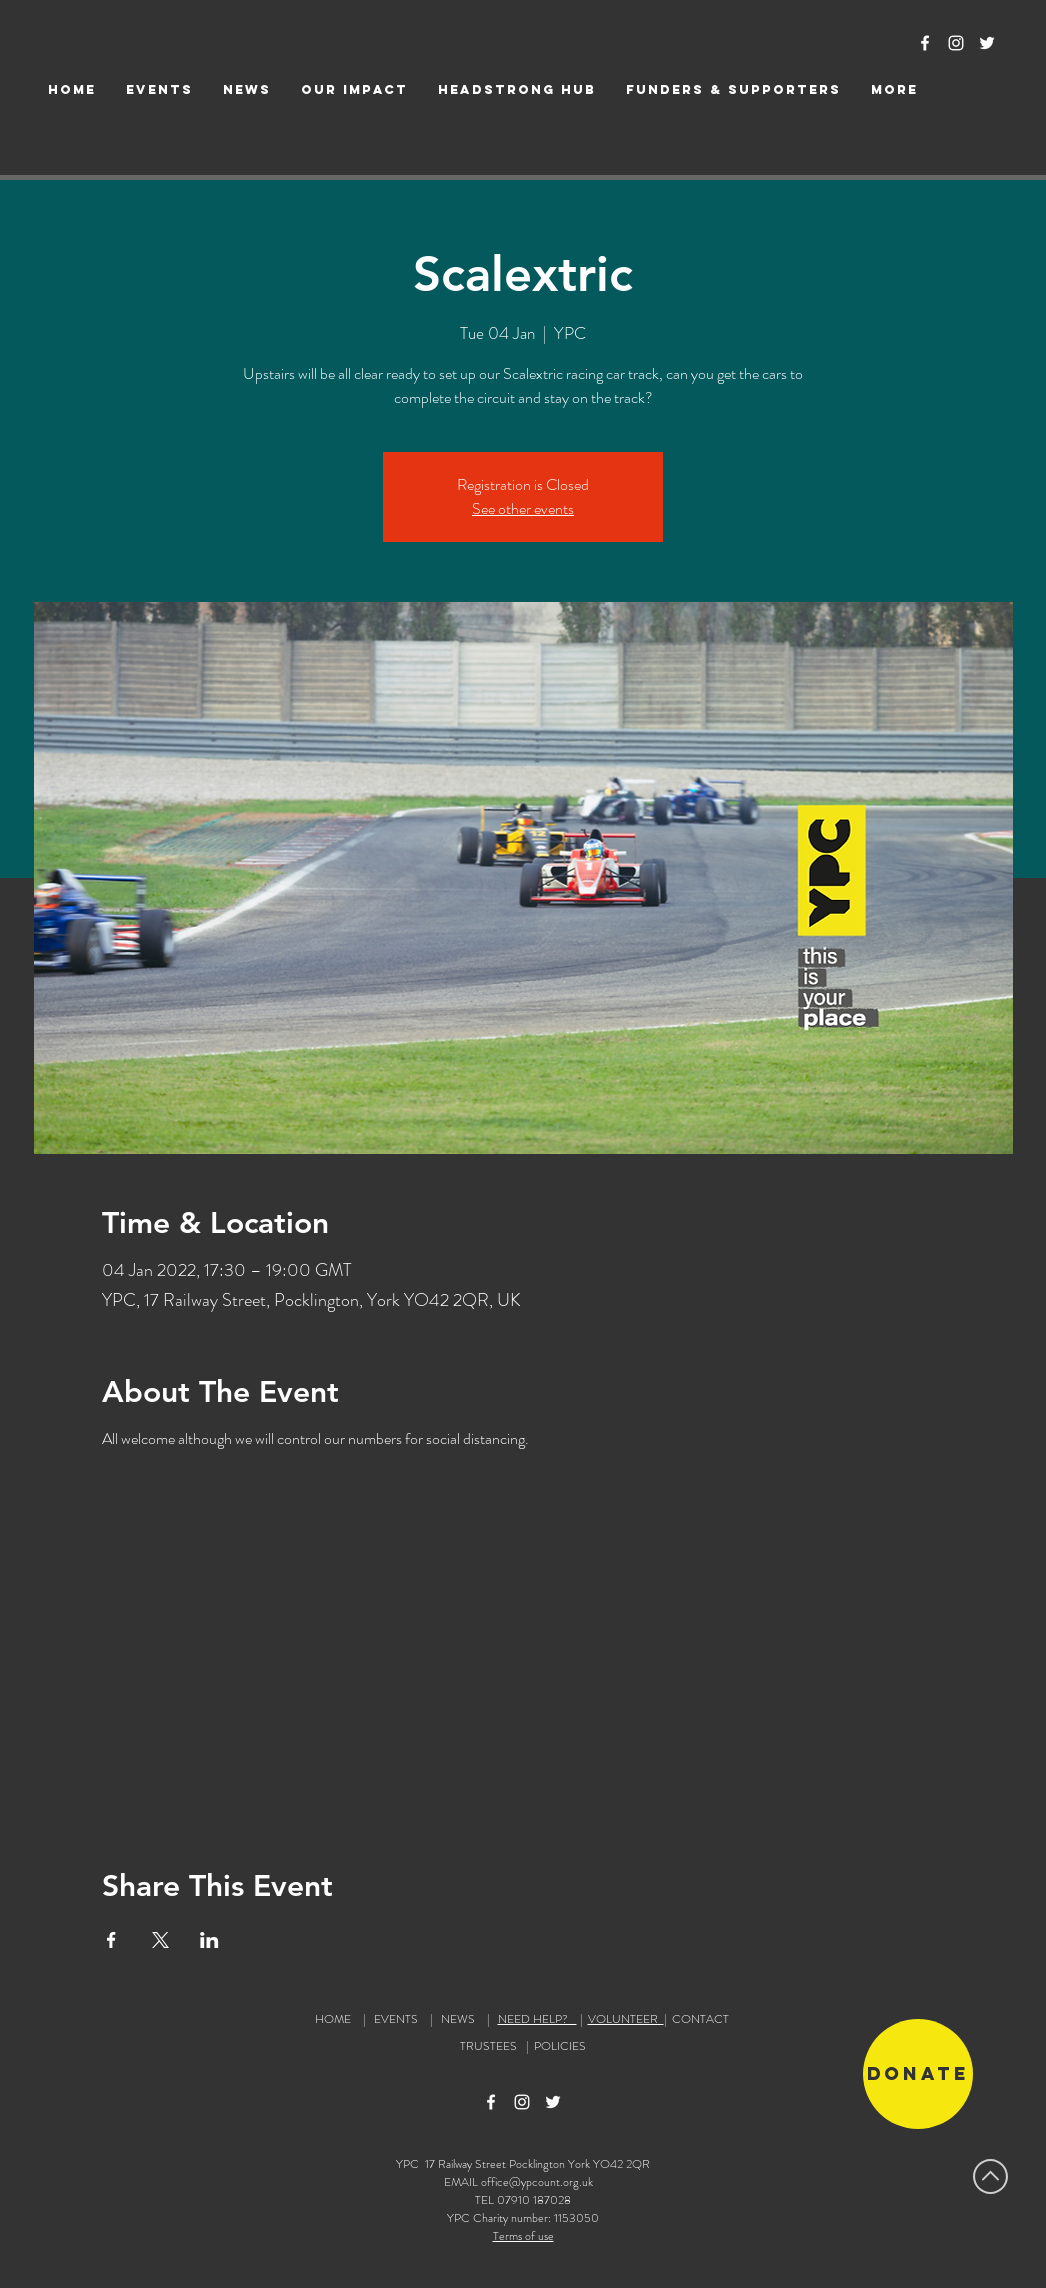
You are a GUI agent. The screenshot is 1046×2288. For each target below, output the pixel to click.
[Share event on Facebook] (111, 1940)
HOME (333, 2019)
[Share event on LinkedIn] (209, 1940)
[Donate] (918, 2074)
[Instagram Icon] (956, 43)
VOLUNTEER (626, 2019)
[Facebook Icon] (925, 43)
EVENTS (396, 2019)
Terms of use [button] (523, 2236)
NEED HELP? (537, 2019)
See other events (523, 508)
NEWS (458, 2019)
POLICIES (560, 2046)
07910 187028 (534, 2200)
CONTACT (700, 2019)
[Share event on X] (160, 1940)
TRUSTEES (491, 2046)
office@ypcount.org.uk (537, 2182)
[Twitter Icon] (987, 43)
